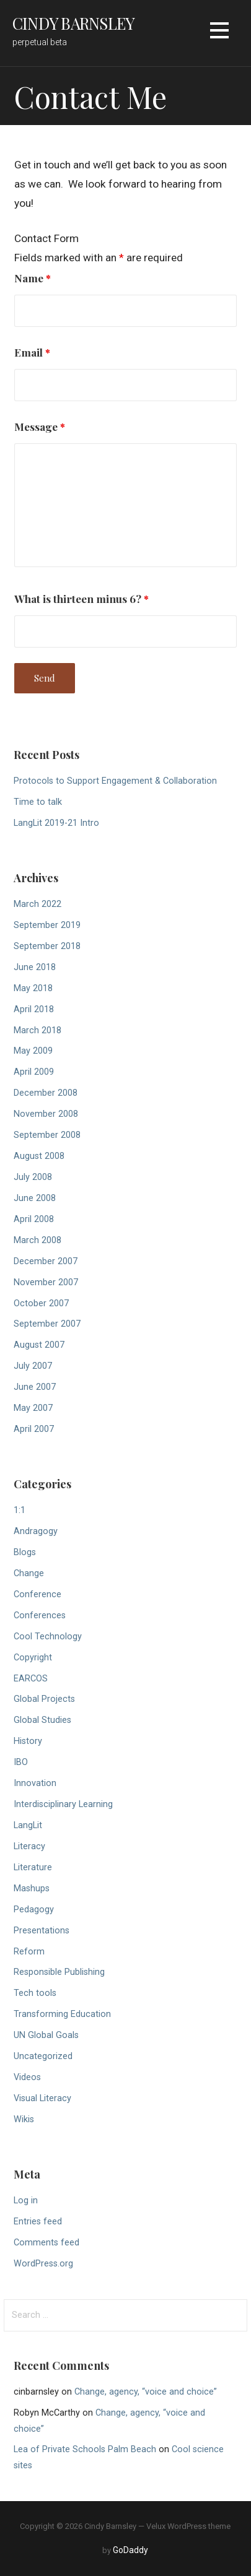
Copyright (33, 1657)
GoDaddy (130, 2550)
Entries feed (38, 2221)
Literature (33, 1867)
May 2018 (33, 988)
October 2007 (41, 1303)
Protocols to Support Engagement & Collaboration (115, 781)
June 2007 (35, 1387)
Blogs (25, 1552)
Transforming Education (62, 2014)
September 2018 (47, 946)
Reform (29, 1951)
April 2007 (34, 1429)
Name (32, 278)
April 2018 (34, 1009)
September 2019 (47, 925)
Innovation (35, 1783)
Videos (27, 2077)
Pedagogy (34, 1909)
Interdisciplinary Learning (63, 1804)
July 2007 (33, 1366)
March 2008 (37, 1240)
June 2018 (35, 967)
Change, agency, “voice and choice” (145, 2392)
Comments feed (46, 2242)
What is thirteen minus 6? (81, 598)
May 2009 (33, 1051)
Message (39, 426)
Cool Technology (48, 1636)
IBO (21, 1762)
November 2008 (46, 1114)
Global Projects (44, 1699)
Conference (37, 1594)
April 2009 (34, 1072)
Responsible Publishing (59, 1972)
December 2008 (45, 1093)
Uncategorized (43, 2056)
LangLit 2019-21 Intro (56, 823)
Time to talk (38, 802)
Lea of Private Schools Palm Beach (85, 2449)
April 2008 (34, 1219)
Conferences (40, 1615)
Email (32, 352)
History (28, 1741)
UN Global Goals (46, 2035)
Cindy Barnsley (73, 22)
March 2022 (37, 904)
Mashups (32, 1888)
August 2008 (39, 1156)
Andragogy (36, 1531)
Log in (26, 2200)
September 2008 (47, 1135)
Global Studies (42, 1720)
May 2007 (33, 1408)
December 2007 (45, 1261)
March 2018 (37, 1030)
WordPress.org (43, 2263)
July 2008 (33, 1177)
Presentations (41, 1930)
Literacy (29, 1846)
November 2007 (46, 1282)
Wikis (24, 2119)
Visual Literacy (42, 2098)
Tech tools (35, 1993)
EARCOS (31, 1678)
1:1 (19, 1510)
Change (29, 1573)
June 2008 (35, 1198)
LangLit (28, 1825)
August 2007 (39, 1345)
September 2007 (47, 1324)
